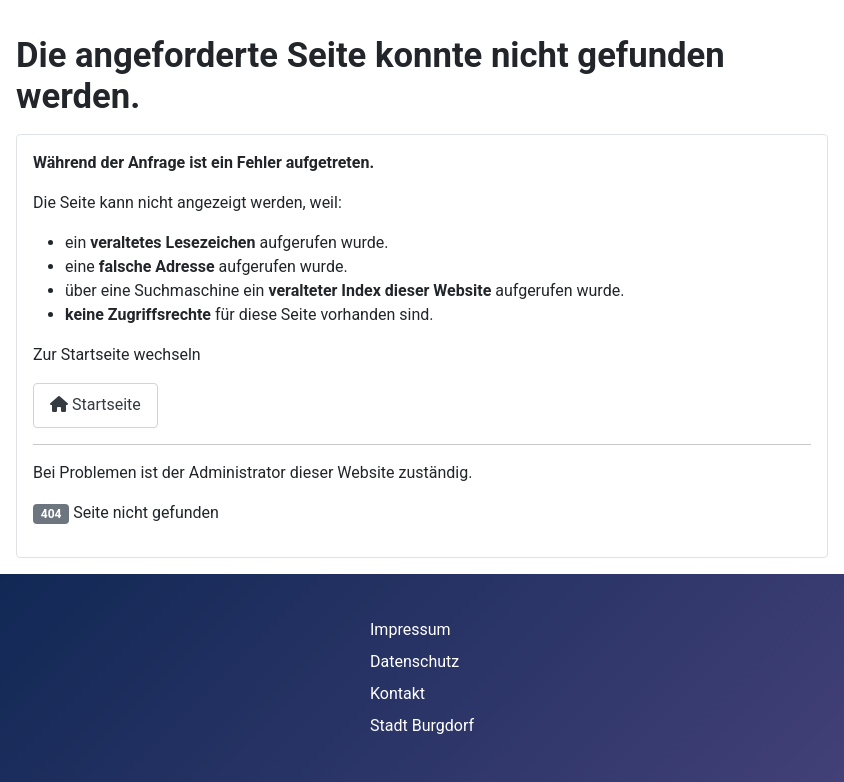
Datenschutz (414, 661)
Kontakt (397, 693)
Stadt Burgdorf (422, 725)
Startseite (95, 404)
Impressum (410, 629)
